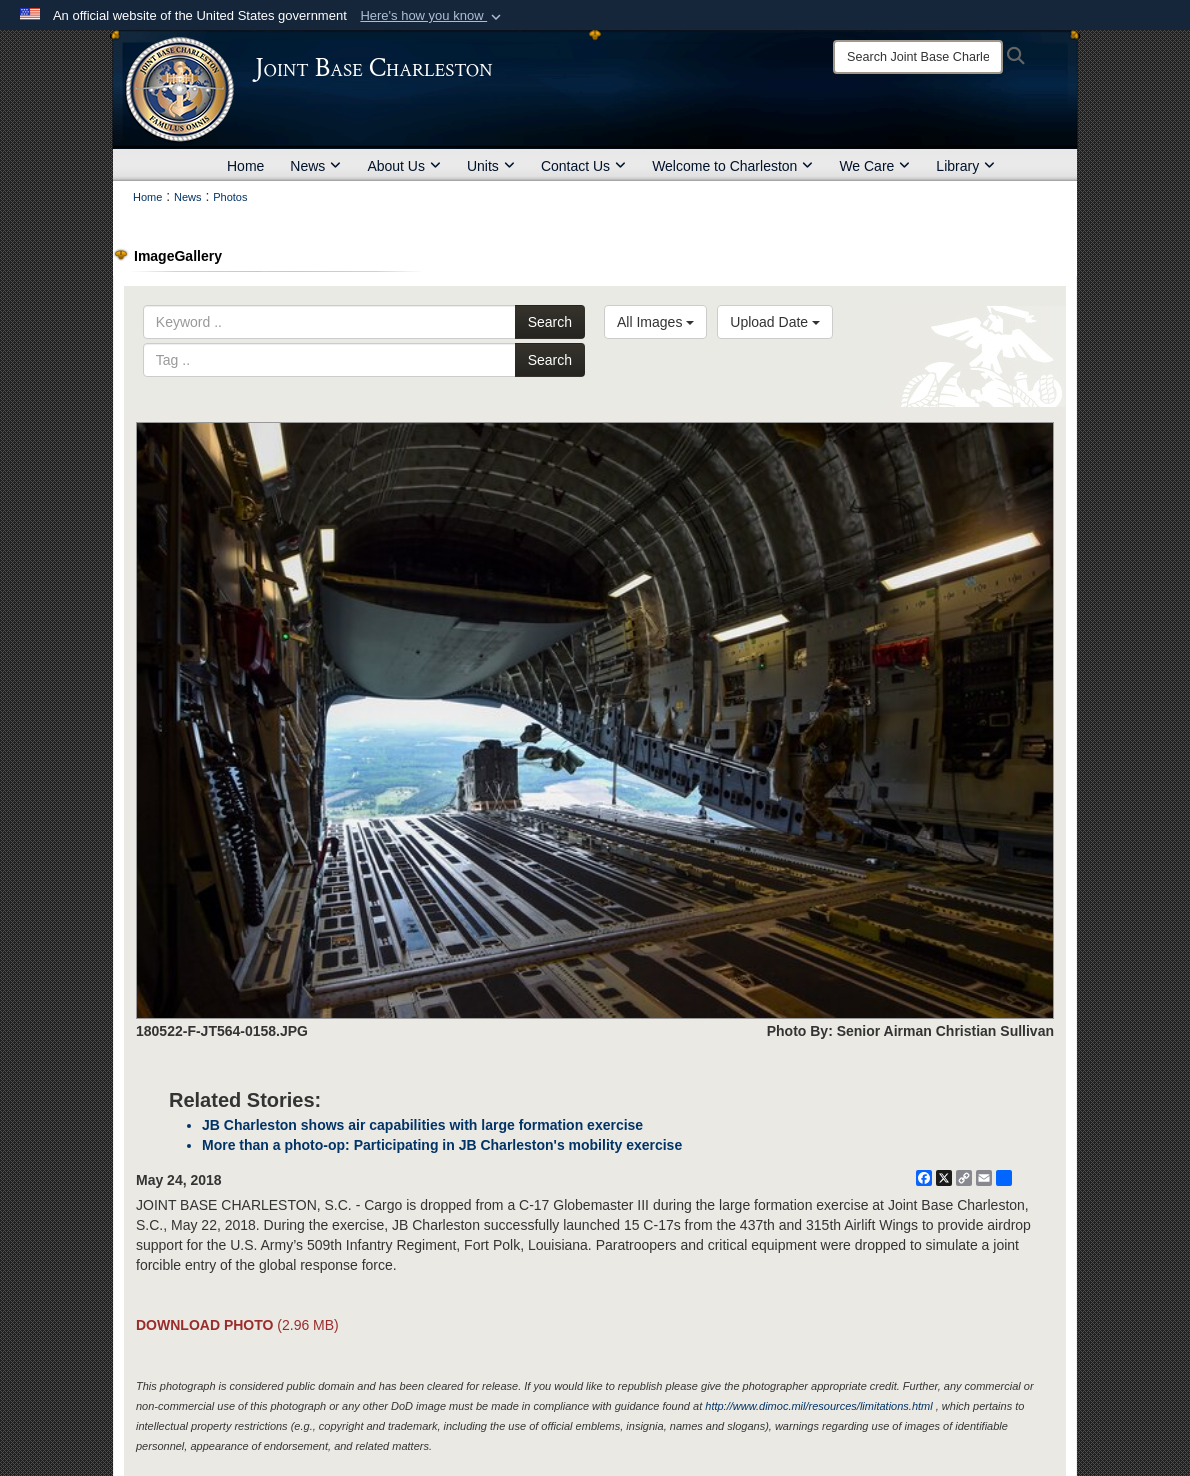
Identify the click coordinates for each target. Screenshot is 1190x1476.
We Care (874, 166)
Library (965, 166)
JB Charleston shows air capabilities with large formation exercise (422, 1125)
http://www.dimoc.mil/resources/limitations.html (818, 1406)
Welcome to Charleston (732, 166)
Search (550, 322)
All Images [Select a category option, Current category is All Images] (655, 322)
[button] (432, 16)
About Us (404, 166)
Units (491, 166)
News (315, 166)
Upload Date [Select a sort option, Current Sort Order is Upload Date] (775, 322)
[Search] (918, 57)
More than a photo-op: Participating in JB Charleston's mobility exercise (442, 1145)
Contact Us (583, 166)
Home (245, 166)
